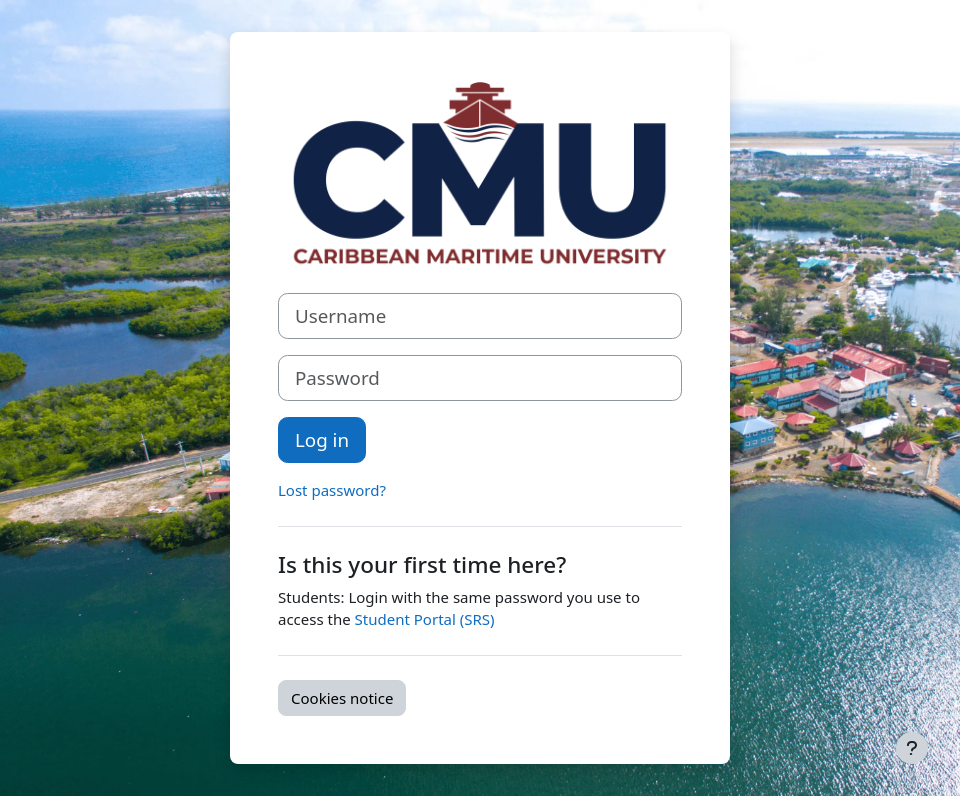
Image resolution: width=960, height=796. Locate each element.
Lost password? (332, 490)
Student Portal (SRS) (425, 619)
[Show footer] (912, 748)
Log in (322, 439)
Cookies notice (342, 698)
